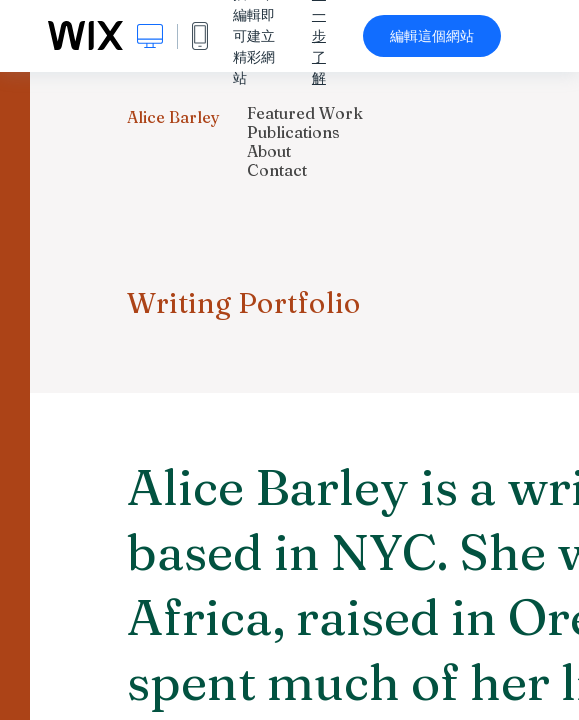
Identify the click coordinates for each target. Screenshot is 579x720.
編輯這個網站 (432, 36)
